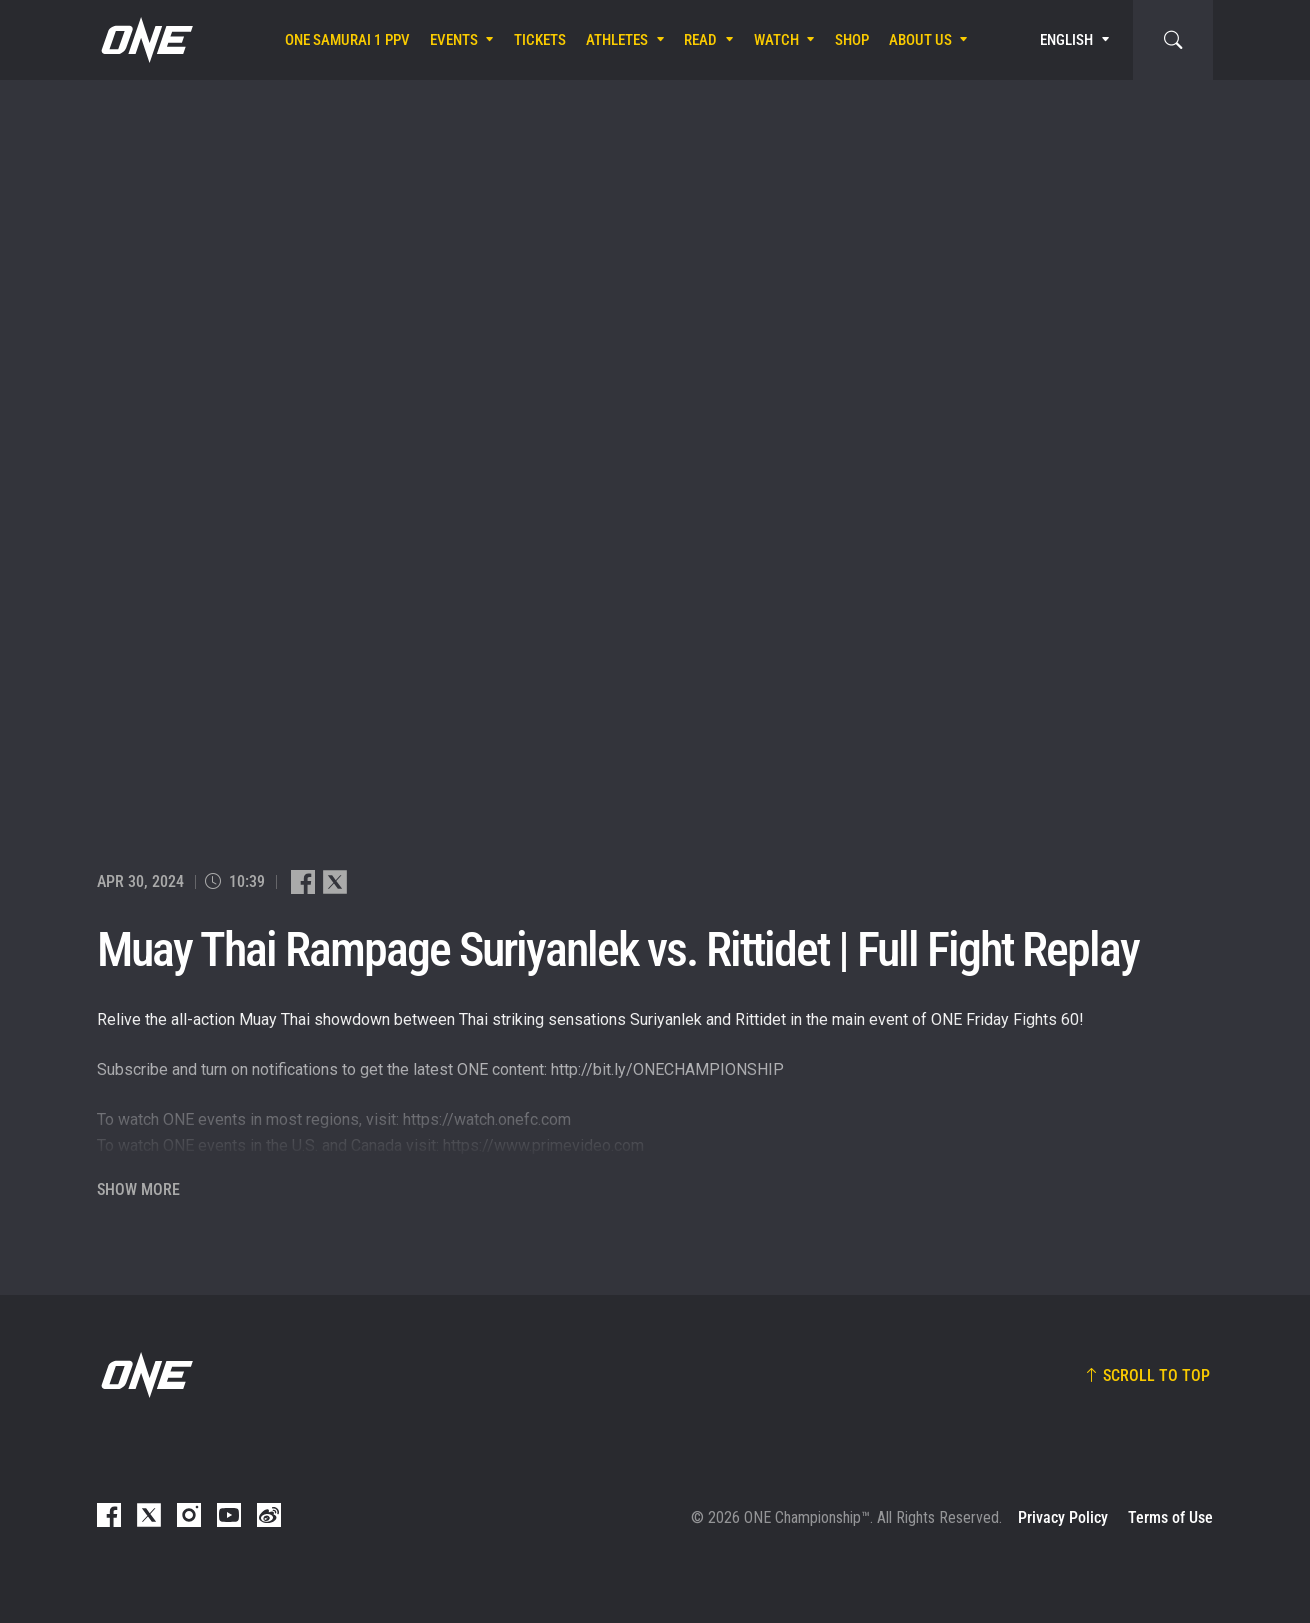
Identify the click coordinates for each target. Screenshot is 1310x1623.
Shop (852, 40)
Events (454, 40)
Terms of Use (1170, 1517)
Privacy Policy (1063, 1517)
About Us (920, 40)
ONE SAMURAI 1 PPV (347, 40)
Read (700, 40)
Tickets (540, 40)
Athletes (617, 40)
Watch (776, 40)
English (1066, 40)
